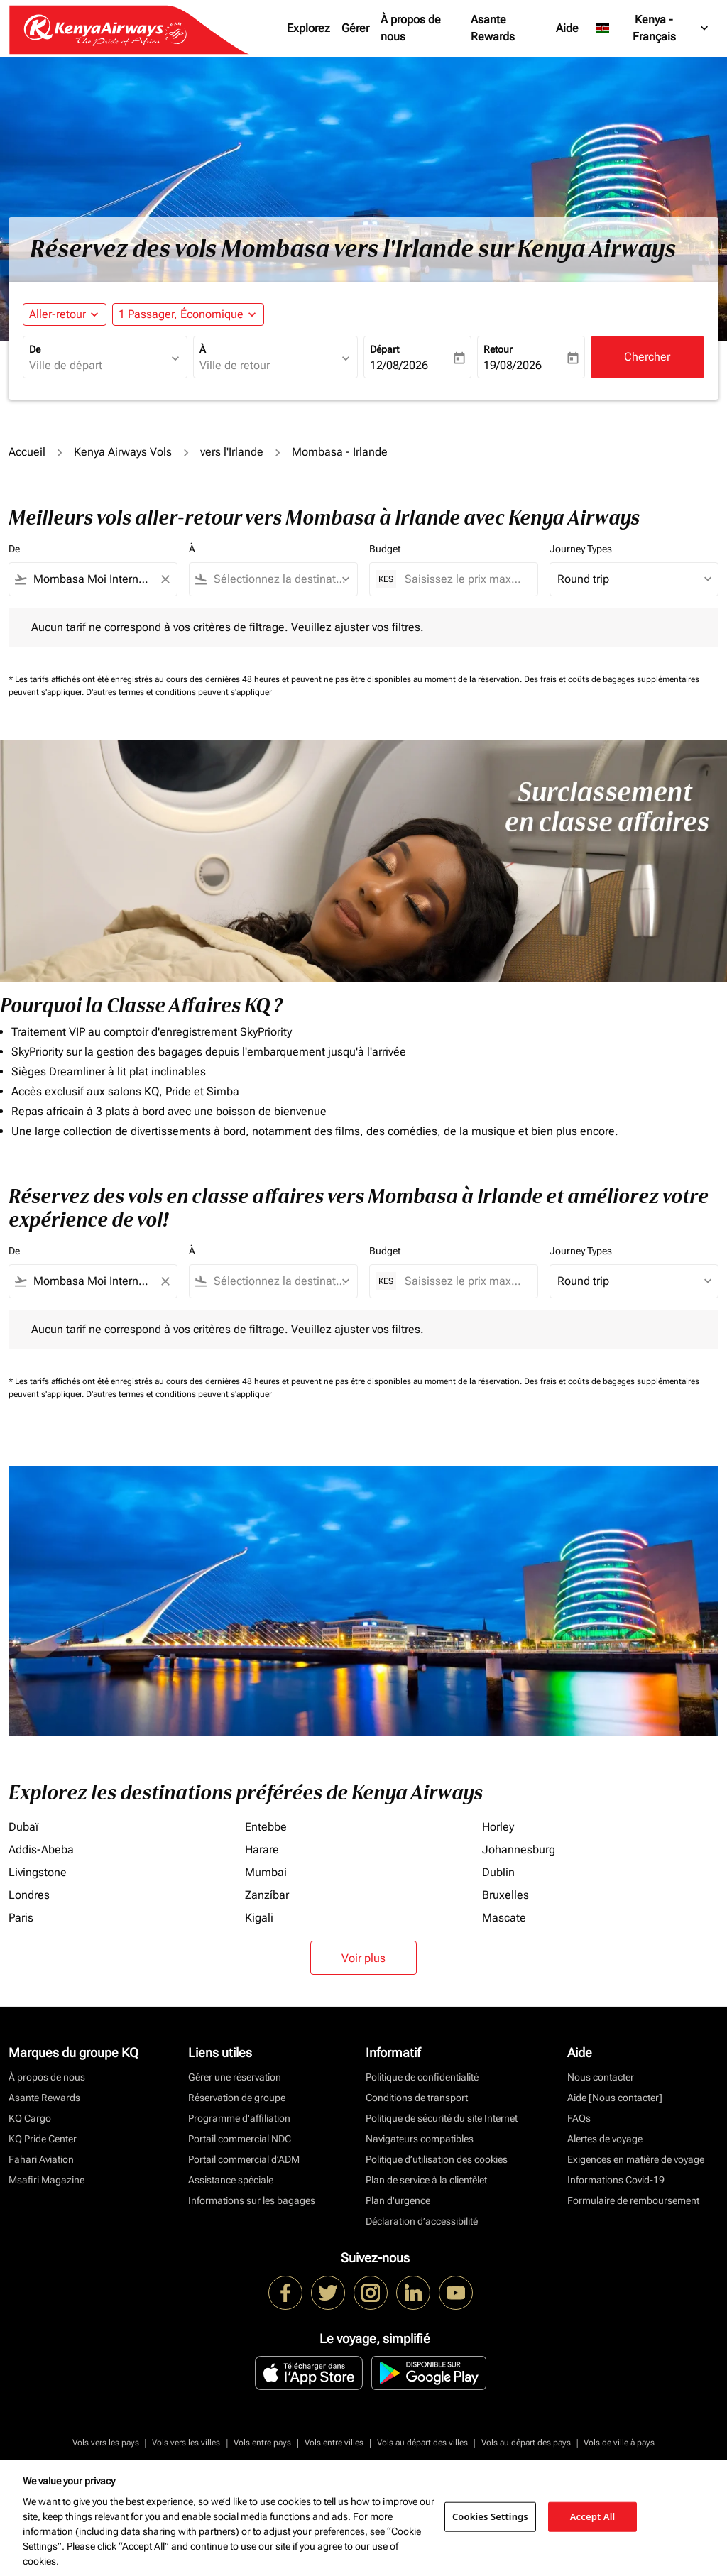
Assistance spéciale (230, 2180)
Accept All (593, 2516)
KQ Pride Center (43, 2138)
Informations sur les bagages (251, 2200)
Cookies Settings (490, 2516)
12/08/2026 (399, 365)
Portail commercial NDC (239, 2138)
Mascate (504, 1917)
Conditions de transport (417, 2097)
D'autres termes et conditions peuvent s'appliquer (179, 692)
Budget (384, 548)
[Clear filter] (165, 579)
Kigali (259, 1917)
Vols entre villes (334, 2443)
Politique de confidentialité (422, 2077)
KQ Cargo (30, 2118)
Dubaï (23, 1827)
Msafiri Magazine (46, 2180)
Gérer (355, 28)
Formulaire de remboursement (633, 2200)
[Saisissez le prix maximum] (464, 579)
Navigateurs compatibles (420, 2138)
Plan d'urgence (398, 2200)
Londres (29, 1895)
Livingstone (38, 1872)
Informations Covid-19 (616, 2180)
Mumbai (266, 1872)
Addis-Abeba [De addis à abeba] (41, 1849)
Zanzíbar (267, 1895)
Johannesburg (518, 1849)
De (34, 349)
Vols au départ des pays (526, 2443)
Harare (262, 1849)
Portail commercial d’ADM (244, 2159)
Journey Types (581, 548)
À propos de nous (411, 28)
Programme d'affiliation (239, 2118)
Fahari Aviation (41, 2159)
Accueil (27, 452)
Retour (498, 349)
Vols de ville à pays (619, 2443)
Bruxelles (505, 1895)
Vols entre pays (262, 2443)
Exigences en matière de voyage (635, 2159)
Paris (21, 1917)
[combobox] (98, 365)
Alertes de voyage (605, 2138)
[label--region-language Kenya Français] (653, 28)
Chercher (647, 356)
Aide (567, 28)
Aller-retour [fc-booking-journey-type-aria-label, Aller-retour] (57, 314)
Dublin (498, 1872)
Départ (384, 349)
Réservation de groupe (236, 2097)
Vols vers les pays (105, 2443)
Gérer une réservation (234, 2077)
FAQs (579, 2118)
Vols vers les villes (186, 2443)
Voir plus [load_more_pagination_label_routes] (363, 1958)
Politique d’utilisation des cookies (437, 2159)
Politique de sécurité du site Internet (442, 2118)
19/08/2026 (512, 365)
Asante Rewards (493, 28)
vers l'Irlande (231, 452)
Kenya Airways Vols (123, 452)
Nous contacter (600, 2077)
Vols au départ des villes (422, 2443)
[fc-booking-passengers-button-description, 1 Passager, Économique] (181, 314)
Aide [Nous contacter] (614, 2097)
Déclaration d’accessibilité (422, 2221)
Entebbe (266, 1827)
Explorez (308, 28)
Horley (498, 1827)
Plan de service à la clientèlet (426, 2180)
